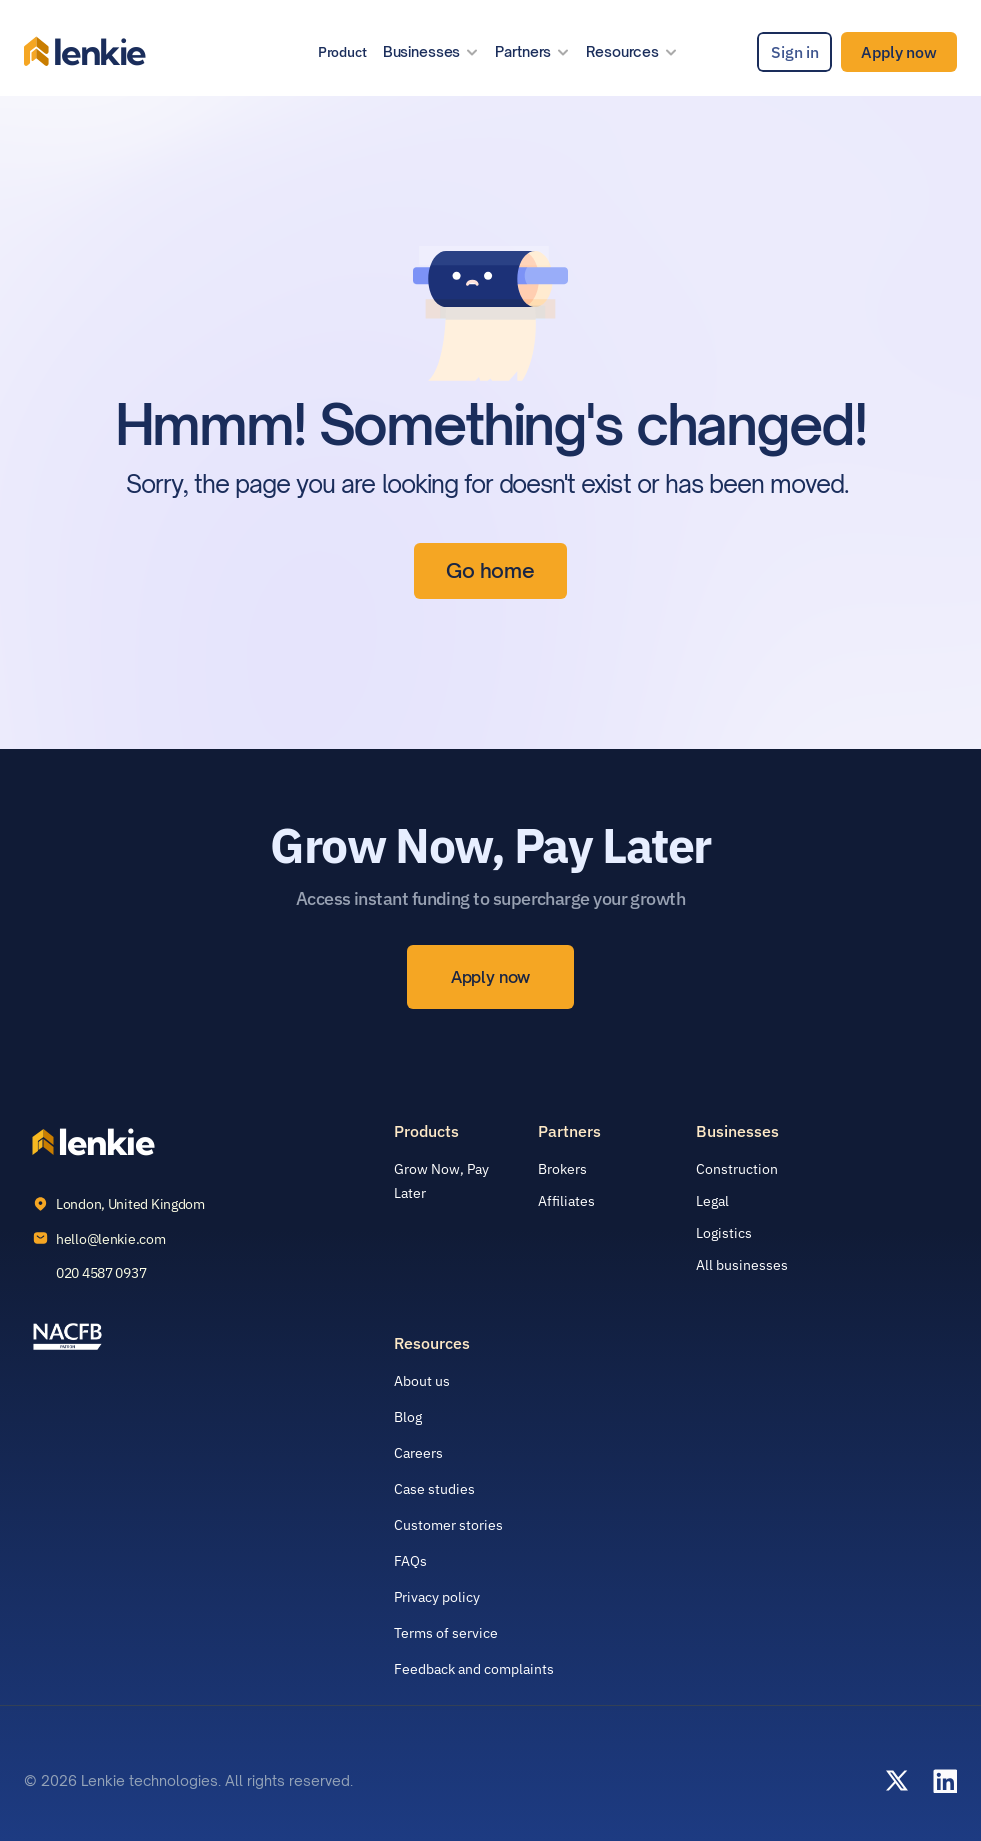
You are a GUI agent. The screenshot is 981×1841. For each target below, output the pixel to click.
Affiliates (566, 1201)
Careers (418, 1453)
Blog (408, 1417)
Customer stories (448, 1525)
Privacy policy (437, 1597)
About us (422, 1381)
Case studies (434, 1489)
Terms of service (446, 1633)
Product (342, 52)
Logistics (724, 1233)
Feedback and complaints (474, 1669)
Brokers (562, 1169)
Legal (712, 1201)
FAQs (410, 1561)
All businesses (742, 1265)
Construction (737, 1169)
